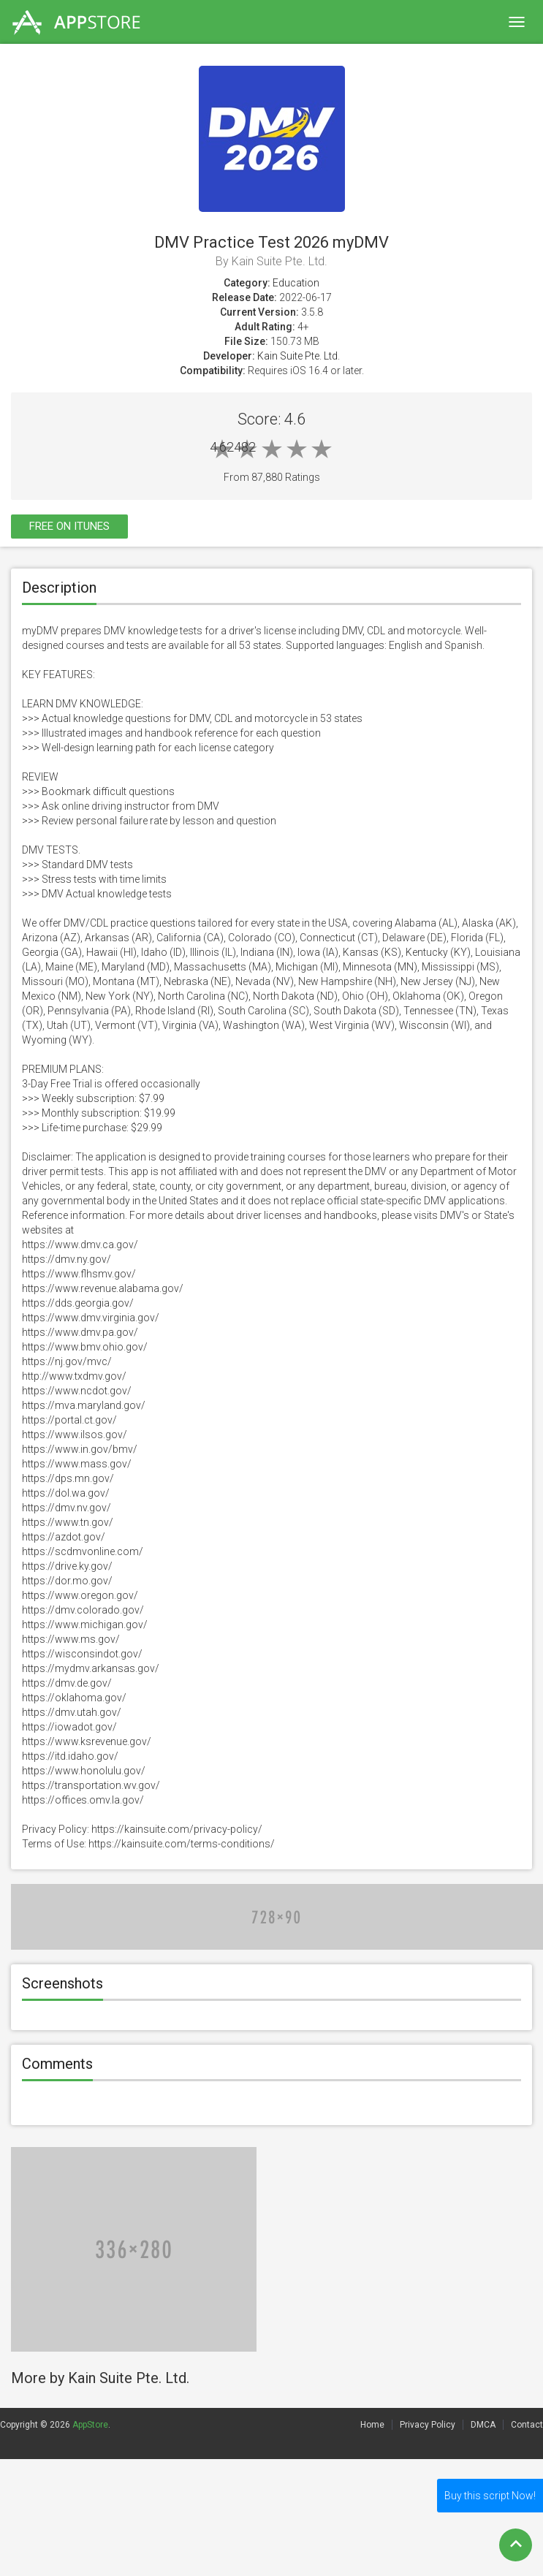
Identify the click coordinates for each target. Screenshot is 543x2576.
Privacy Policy (427, 2425)
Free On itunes (69, 526)
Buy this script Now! (490, 2495)
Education (296, 283)
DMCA (483, 2425)
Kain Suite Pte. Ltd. (298, 356)
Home (372, 2425)
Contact (527, 2425)
